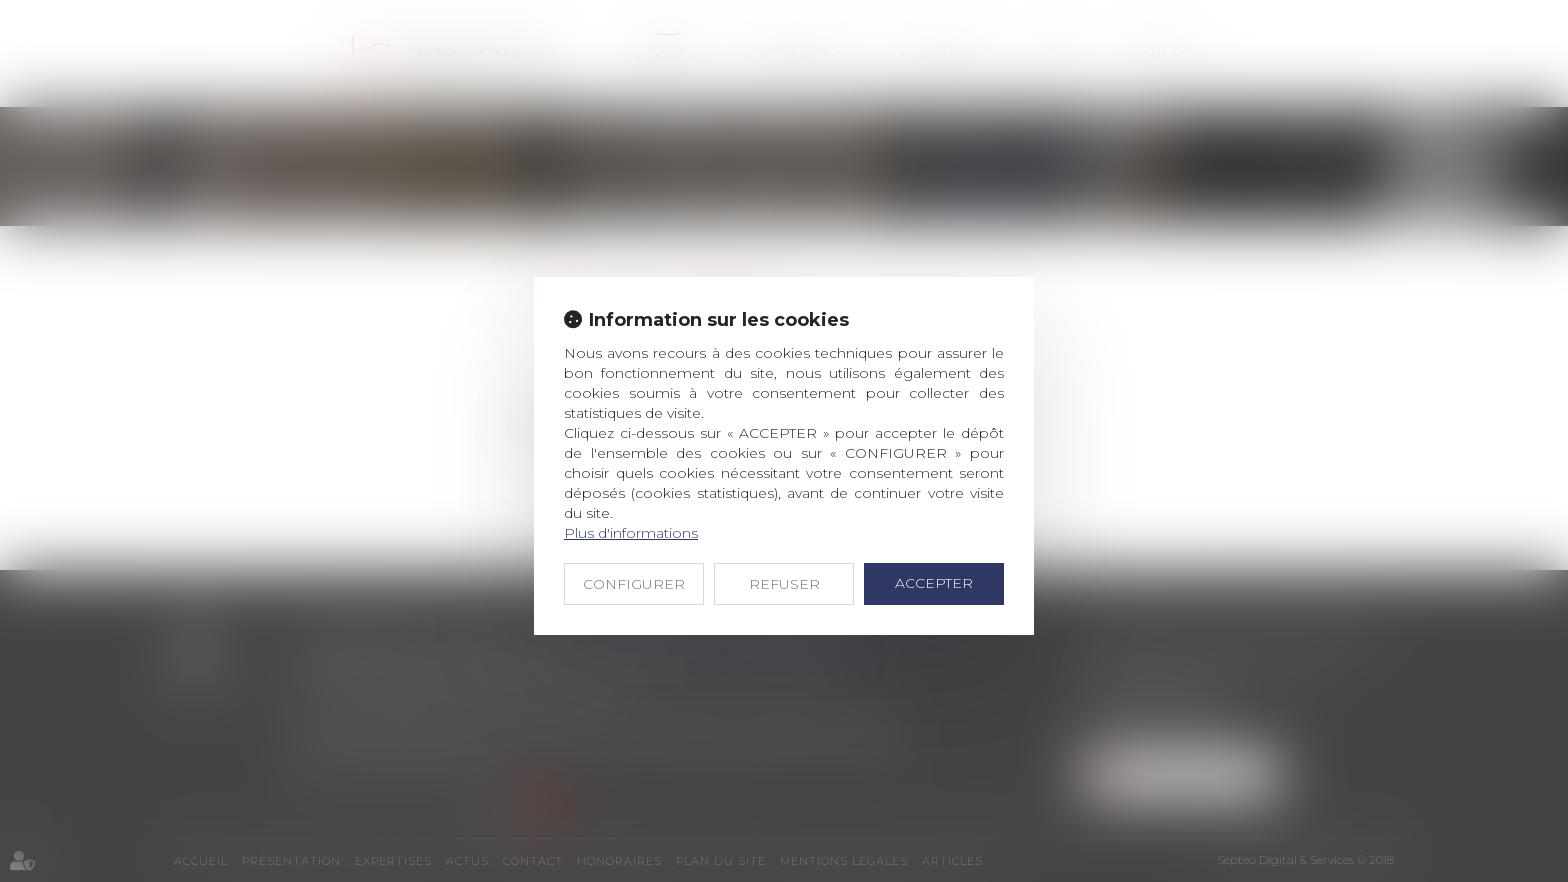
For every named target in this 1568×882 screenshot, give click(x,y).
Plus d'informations (631, 533)
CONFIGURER (634, 584)
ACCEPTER (934, 583)
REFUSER (784, 584)
